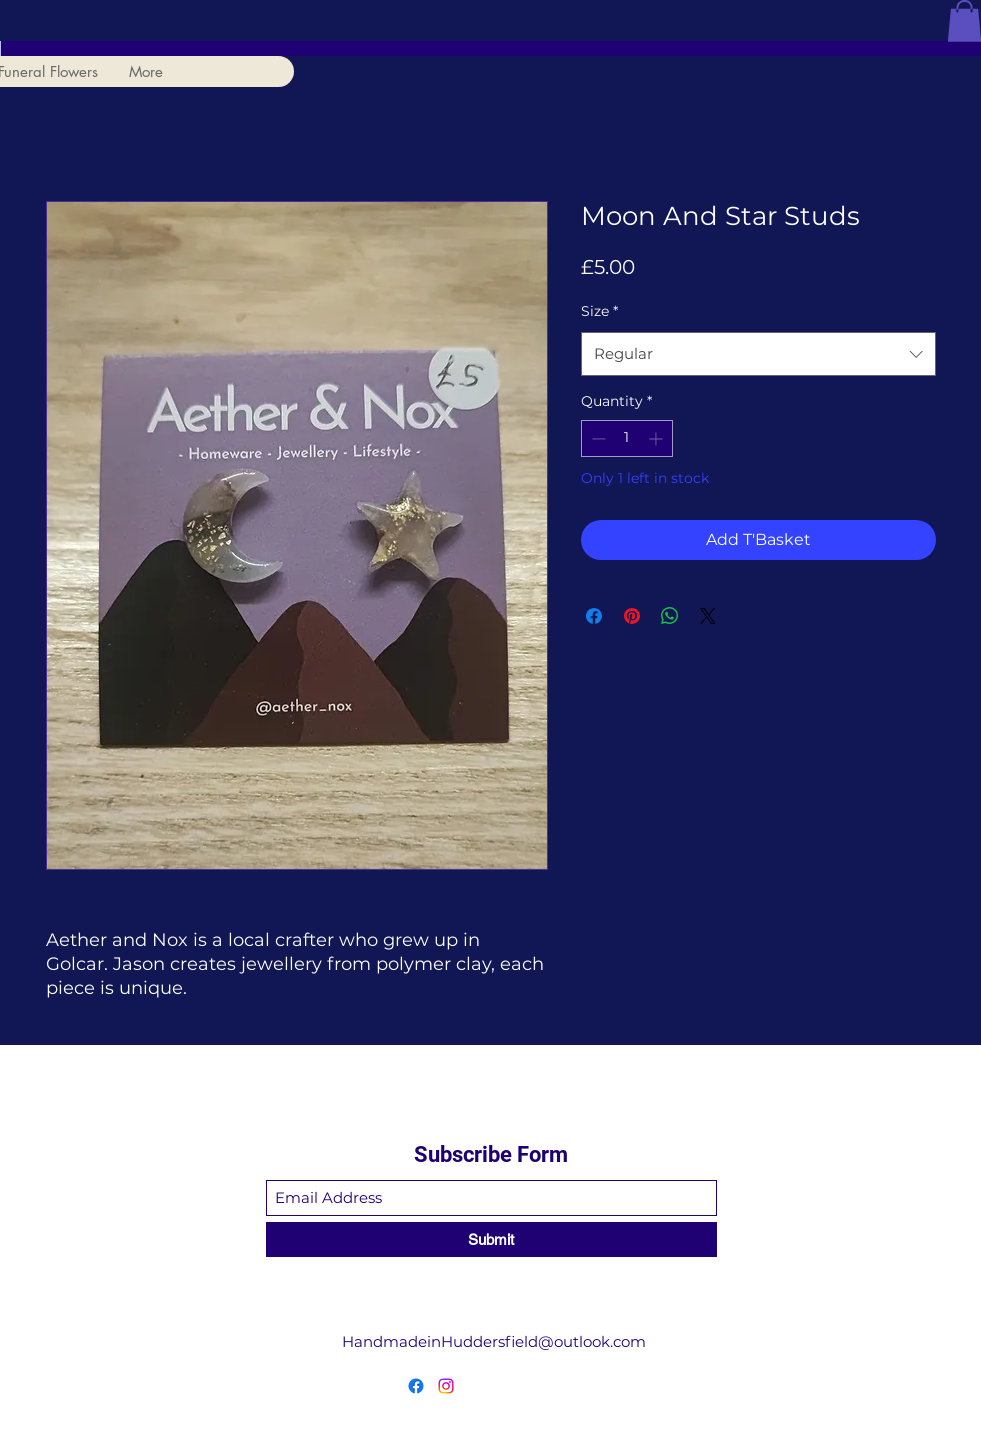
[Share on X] (708, 616)
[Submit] (491, 1239)
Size (599, 311)
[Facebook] (416, 1386)
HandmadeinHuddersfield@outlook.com (494, 1341)
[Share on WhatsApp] (670, 616)
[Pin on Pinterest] (632, 616)
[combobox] (758, 354)
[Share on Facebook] (594, 616)
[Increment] (657, 438)
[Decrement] (596, 438)
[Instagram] (446, 1386)
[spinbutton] (627, 438)
